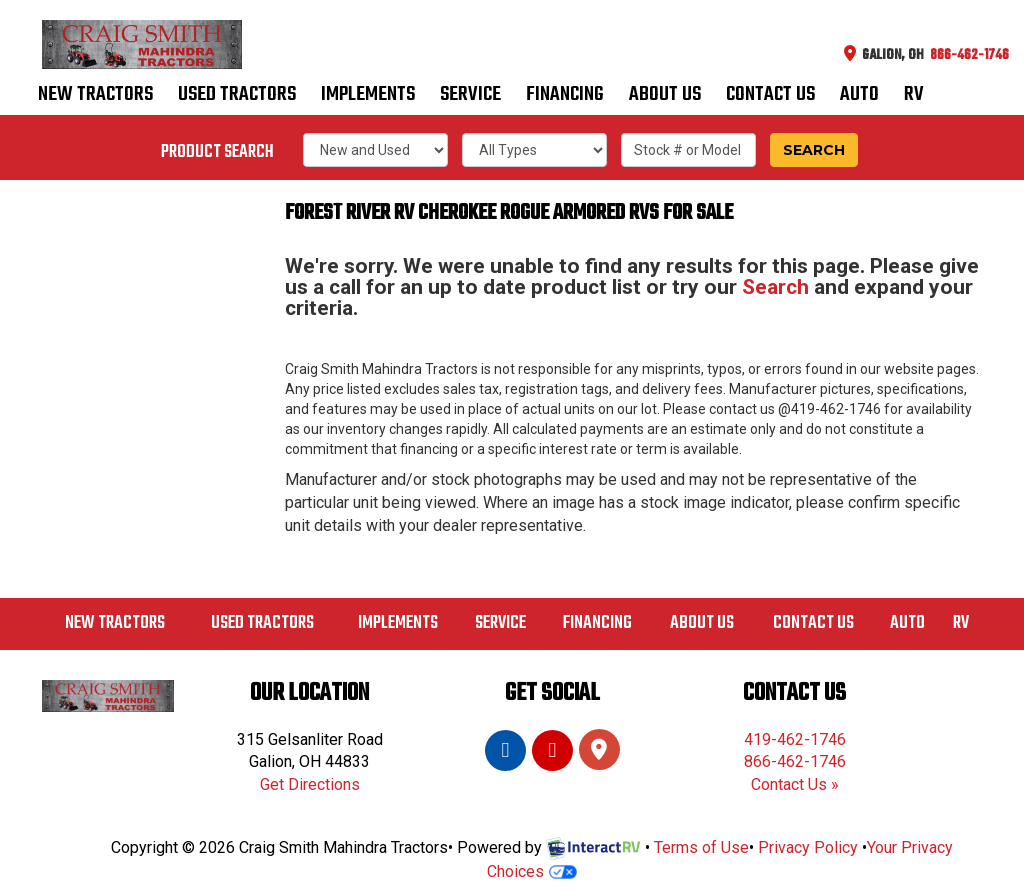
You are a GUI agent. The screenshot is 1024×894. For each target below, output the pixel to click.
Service (470, 97)
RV (914, 97)
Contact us (770, 97)
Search (814, 150)
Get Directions (310, 784)
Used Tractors (237, 97)
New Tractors (95, 97)
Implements (368, 97)
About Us (665, 97)
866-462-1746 (795, 761)
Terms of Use (701, 847)
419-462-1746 (795, 739)
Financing (565, 97)
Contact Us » (795, 784)
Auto (859, 97)
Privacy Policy (808, 847)
